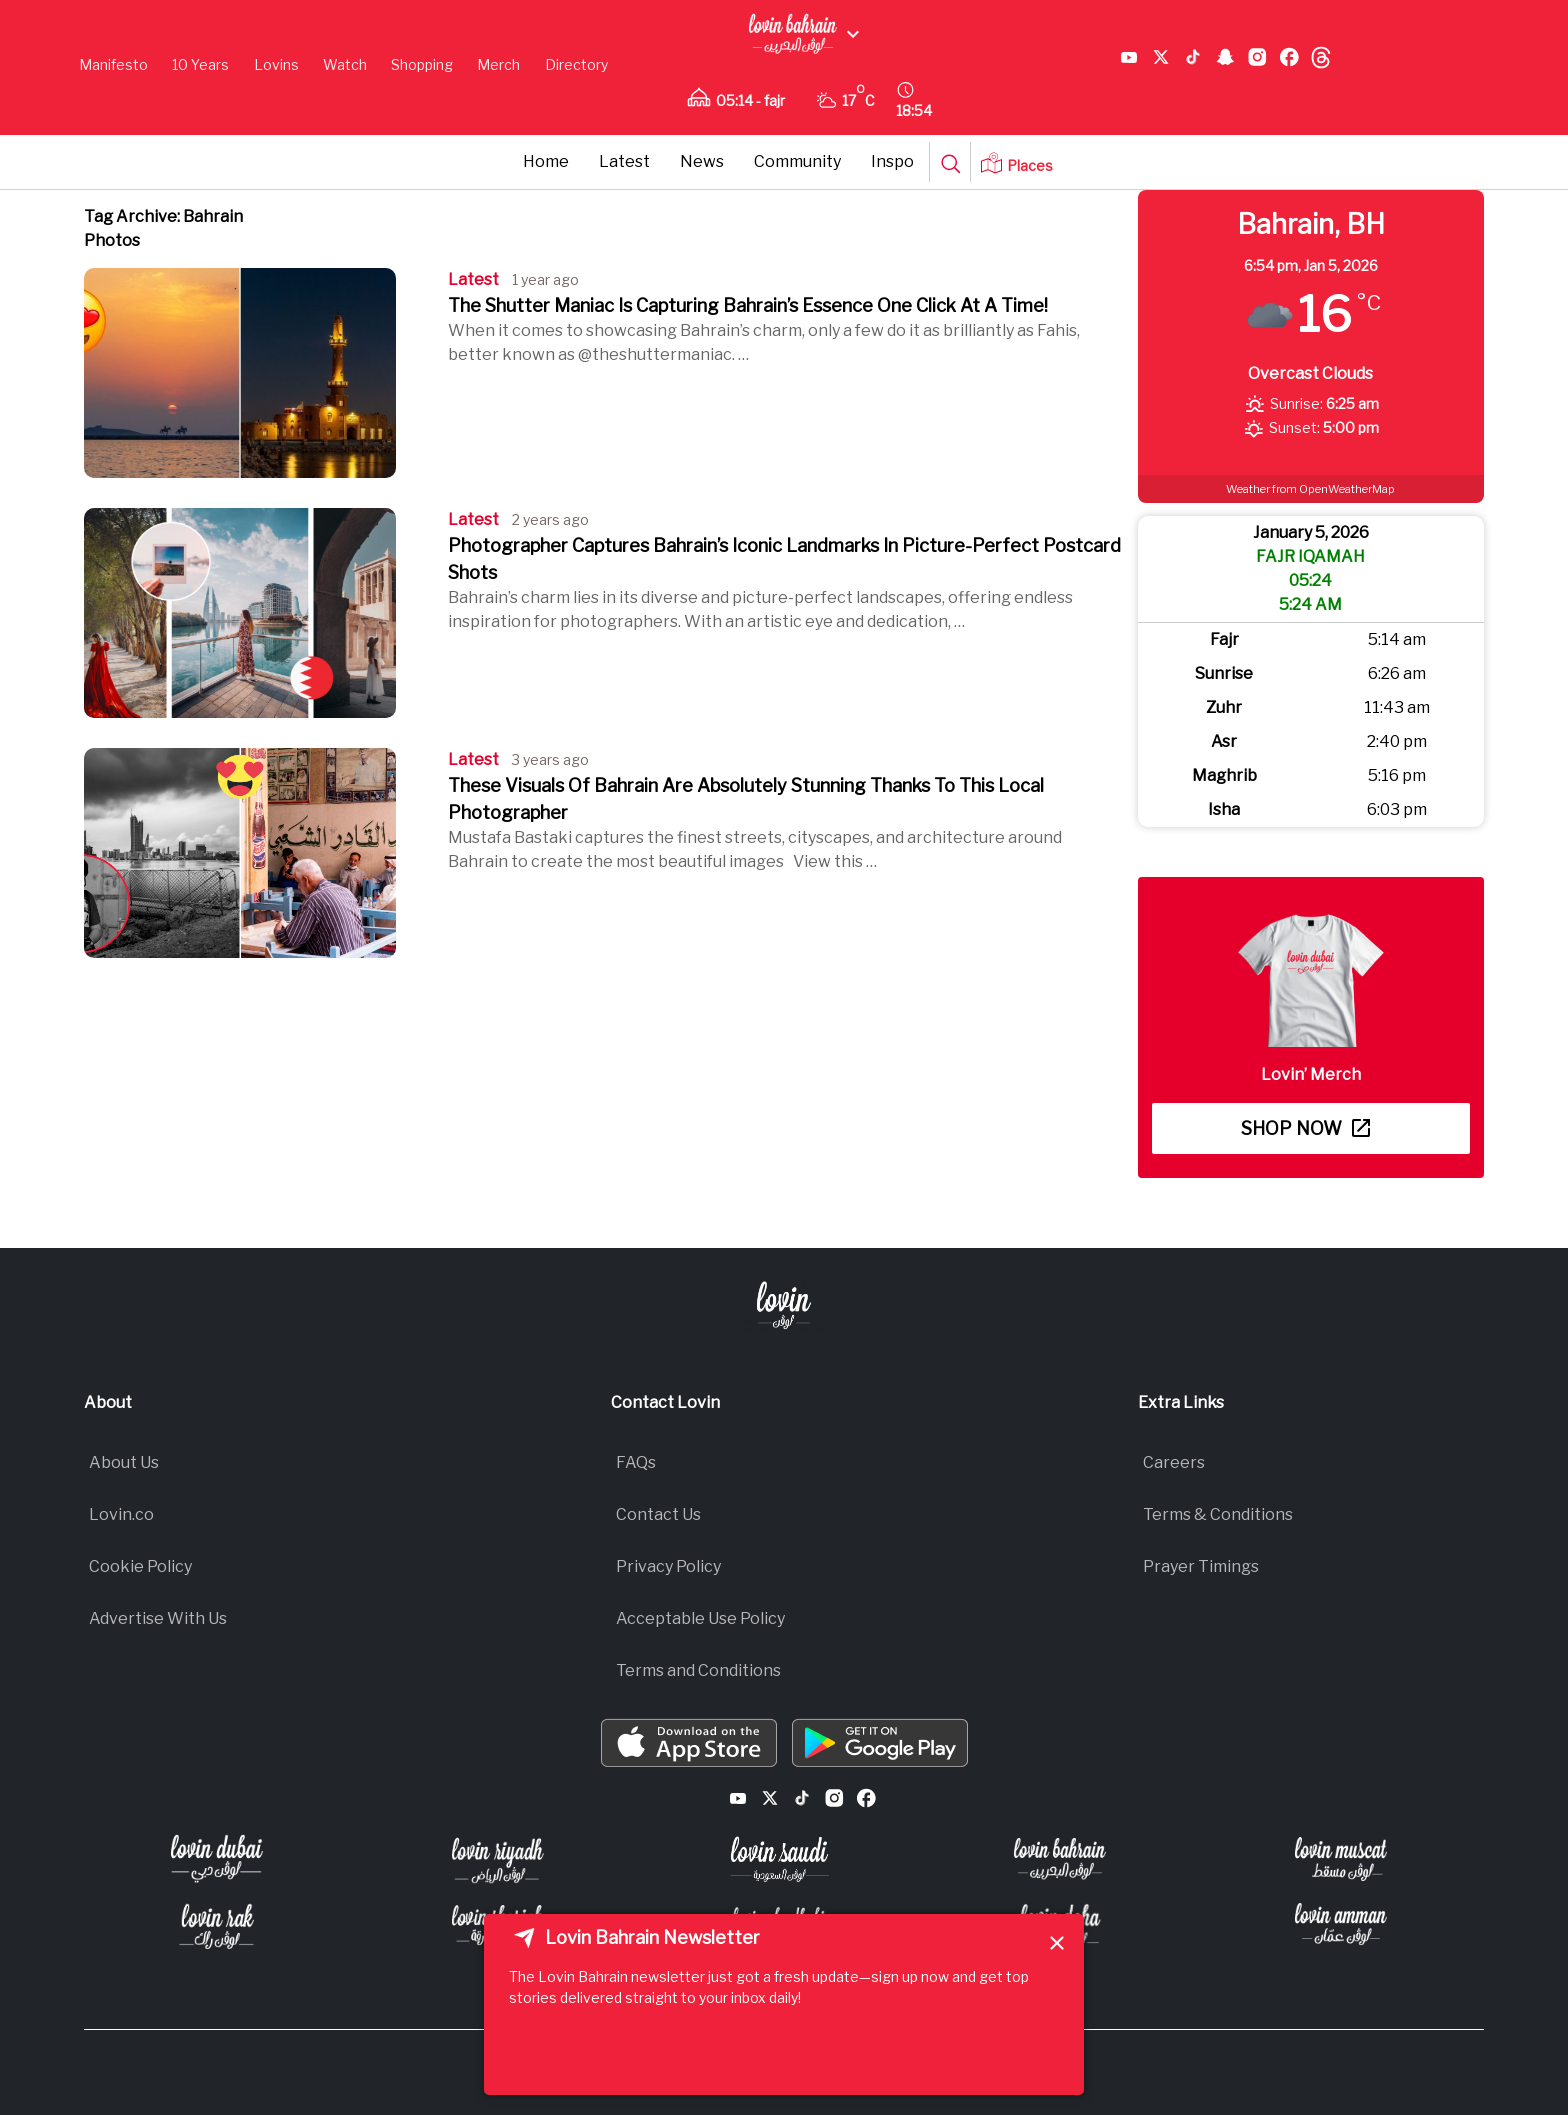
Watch (345, 64)
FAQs (636, 1462)
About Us (124, 1462)
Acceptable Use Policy (700, 1618)
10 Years (200, 64)
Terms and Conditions (698, 1670)
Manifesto (113, 64)
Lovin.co (121, 1514)
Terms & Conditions (1218, 1514)
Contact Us (658, 1514)
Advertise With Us (158, 1618)
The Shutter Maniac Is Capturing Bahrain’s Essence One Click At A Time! (748, 305)
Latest (624, 161)
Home (546, 161)
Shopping (422, 64)
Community (797, 161)
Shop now (1305, 1128)
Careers (1174, 1462)
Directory (576, 64)
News (702, 161)
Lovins (276, 64)
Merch (498, 64)
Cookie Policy (140, 1566)
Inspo (892, 161)
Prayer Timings (1201, 1566)
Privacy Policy (668, 1566)
